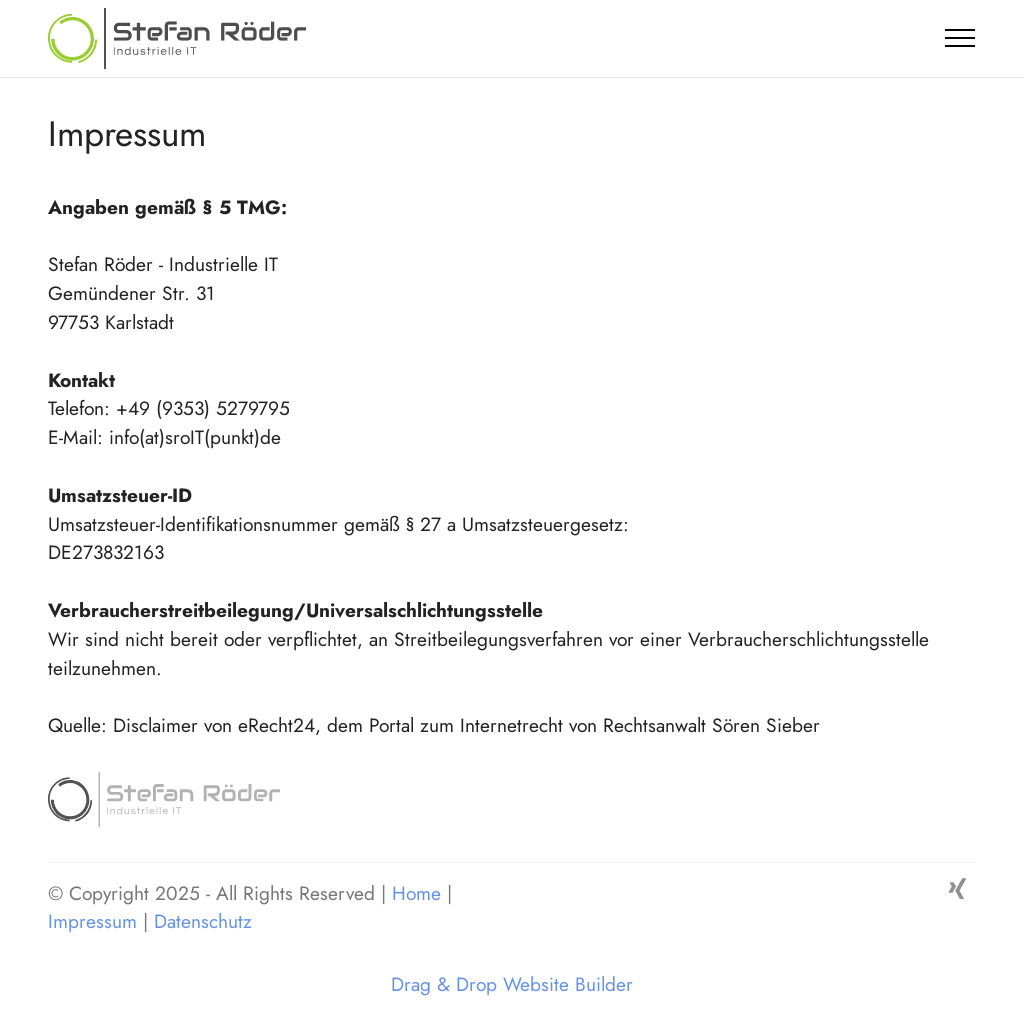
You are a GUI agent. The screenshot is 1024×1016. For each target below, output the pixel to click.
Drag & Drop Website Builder (512, 984)
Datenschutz (203, 921)
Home (419, 893)
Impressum (92, 921)
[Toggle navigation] (960, 38)
